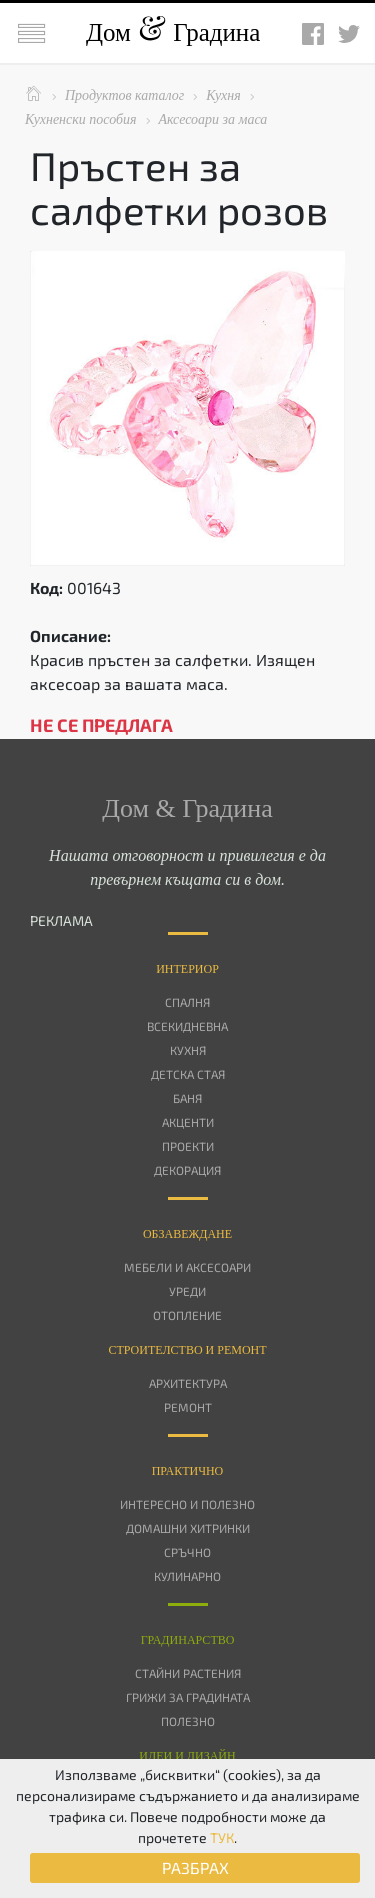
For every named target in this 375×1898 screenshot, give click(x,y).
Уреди (187, 1291)
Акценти (188, 1122)
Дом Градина (173, 32)
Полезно (188, 1721)
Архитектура (188, 1383)
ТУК (222, 1837)
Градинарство (188, 1640)
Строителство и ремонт (187, 1350)
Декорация (187, 1170)
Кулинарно (187, 1576)
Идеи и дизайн (187, 1756)
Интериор (187, 969)
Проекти (188, 1146)
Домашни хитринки (188, 1528)
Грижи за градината (188, 1697)
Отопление (187, 1315)
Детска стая (188, 1074)
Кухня (188, 1050)
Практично (188, 1471)
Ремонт (188, 1407)
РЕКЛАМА (61, 920)
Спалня (187, 1002)
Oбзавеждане (187, 1234)
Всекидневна (187, 1026)
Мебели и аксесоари (187, 1267)
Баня (187, 1098)
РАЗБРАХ (195, 1867)
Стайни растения (188, 1673)
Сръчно (187, 1552)
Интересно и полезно (187, 1504)
